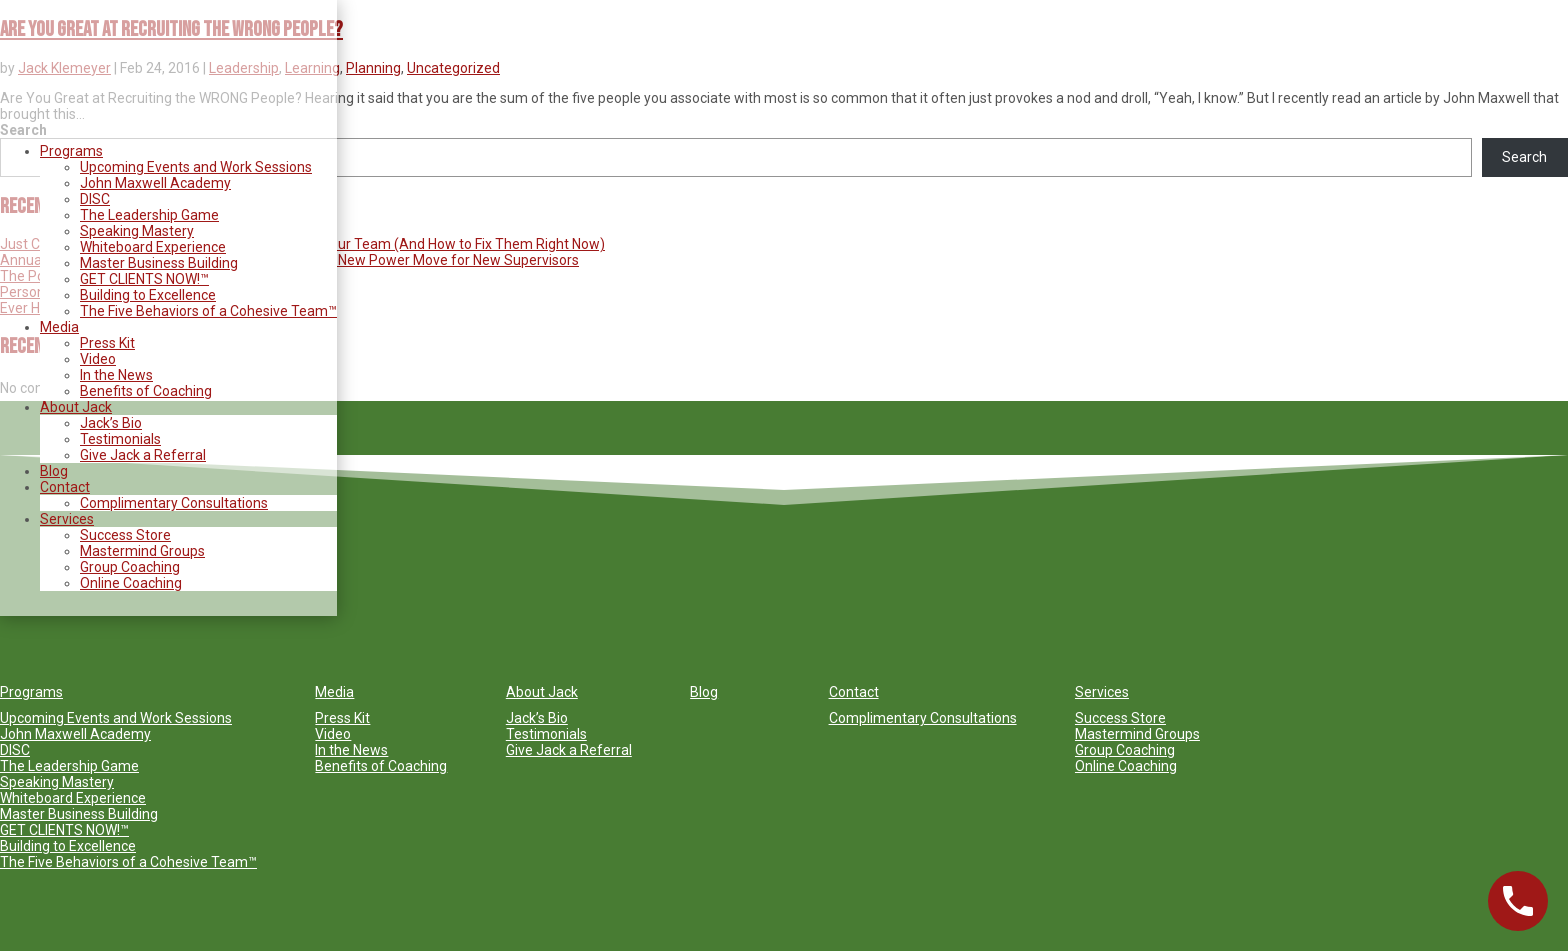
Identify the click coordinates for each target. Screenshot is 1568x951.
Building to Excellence (148, 295)
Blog (54, 471)
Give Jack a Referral (143, 455)
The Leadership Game (149, 215)
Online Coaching (131, 583)
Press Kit (107, 343)
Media (59, 327)
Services (67, 519)
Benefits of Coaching (146, 391)
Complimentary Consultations (174, 503)
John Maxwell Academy (155, 183)
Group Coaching (130, 567)
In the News (116, 375)
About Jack (76, 407)
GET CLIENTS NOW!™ (144, 279)
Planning (373, 68)
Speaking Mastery (137, 231)
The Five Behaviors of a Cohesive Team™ (208, 311)
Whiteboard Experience (153, 247)
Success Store (125, 535)
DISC (95, 199)
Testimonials (120, 439)
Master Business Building (159, 263)
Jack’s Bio (111, 423)
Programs (71, 151)
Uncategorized (453, 68)
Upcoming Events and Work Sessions (196, 167)
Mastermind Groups (142, 551)
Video (98, 359)
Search (1524, 157)
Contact (65, 487)
